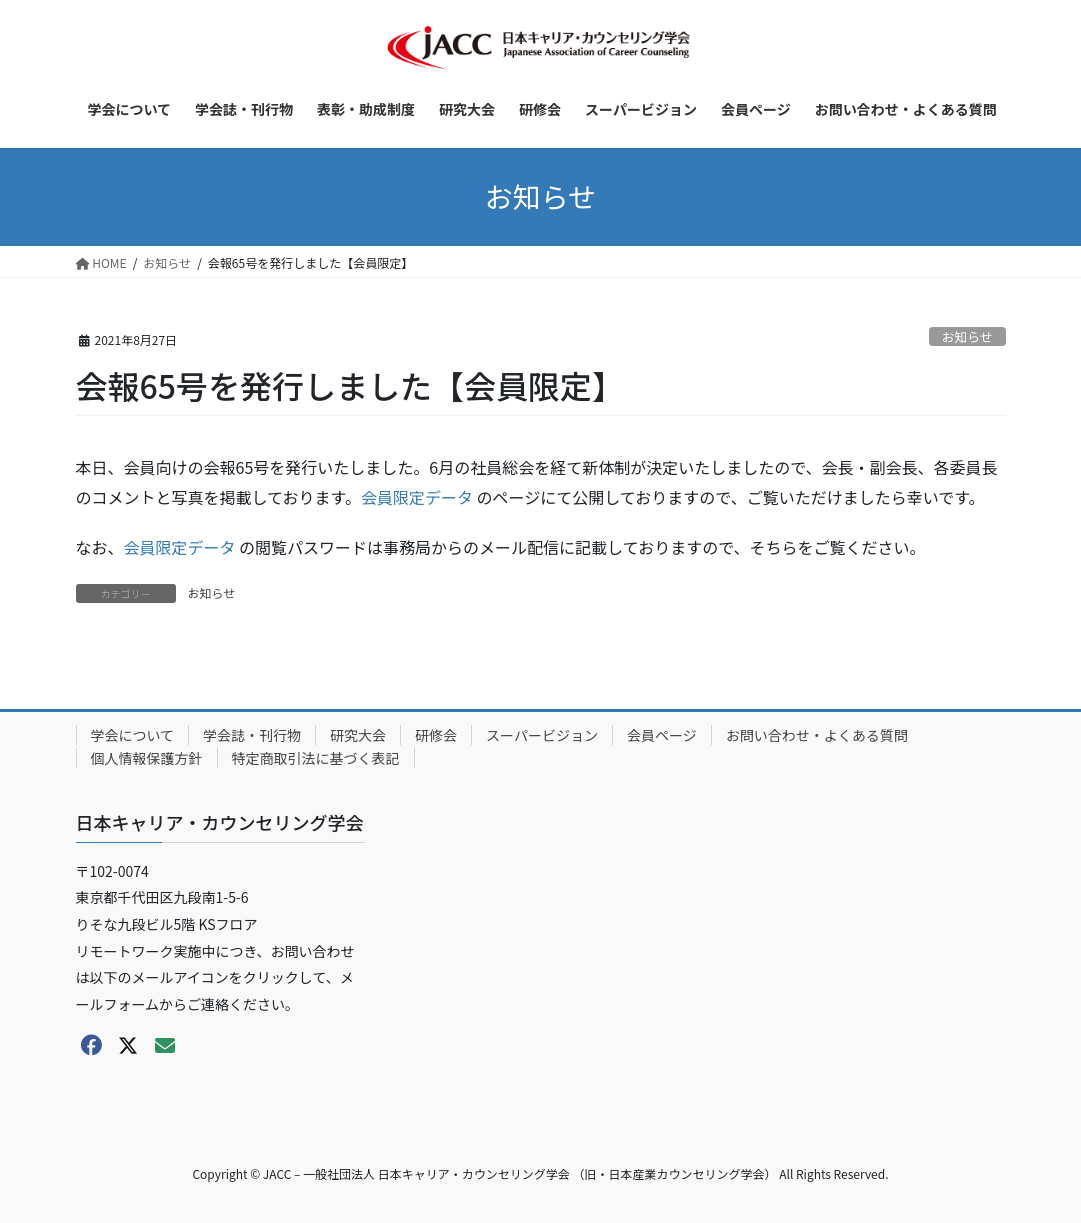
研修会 (436, 735)
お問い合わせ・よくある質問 (817, 735)
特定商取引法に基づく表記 (316, 758)
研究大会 (358, 735)
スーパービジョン (542, 735)
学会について (133, 735)
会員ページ (662, 735)
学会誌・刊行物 (252, 735)
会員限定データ (417, 497)
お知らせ (967, 336)
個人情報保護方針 (147, 758)
